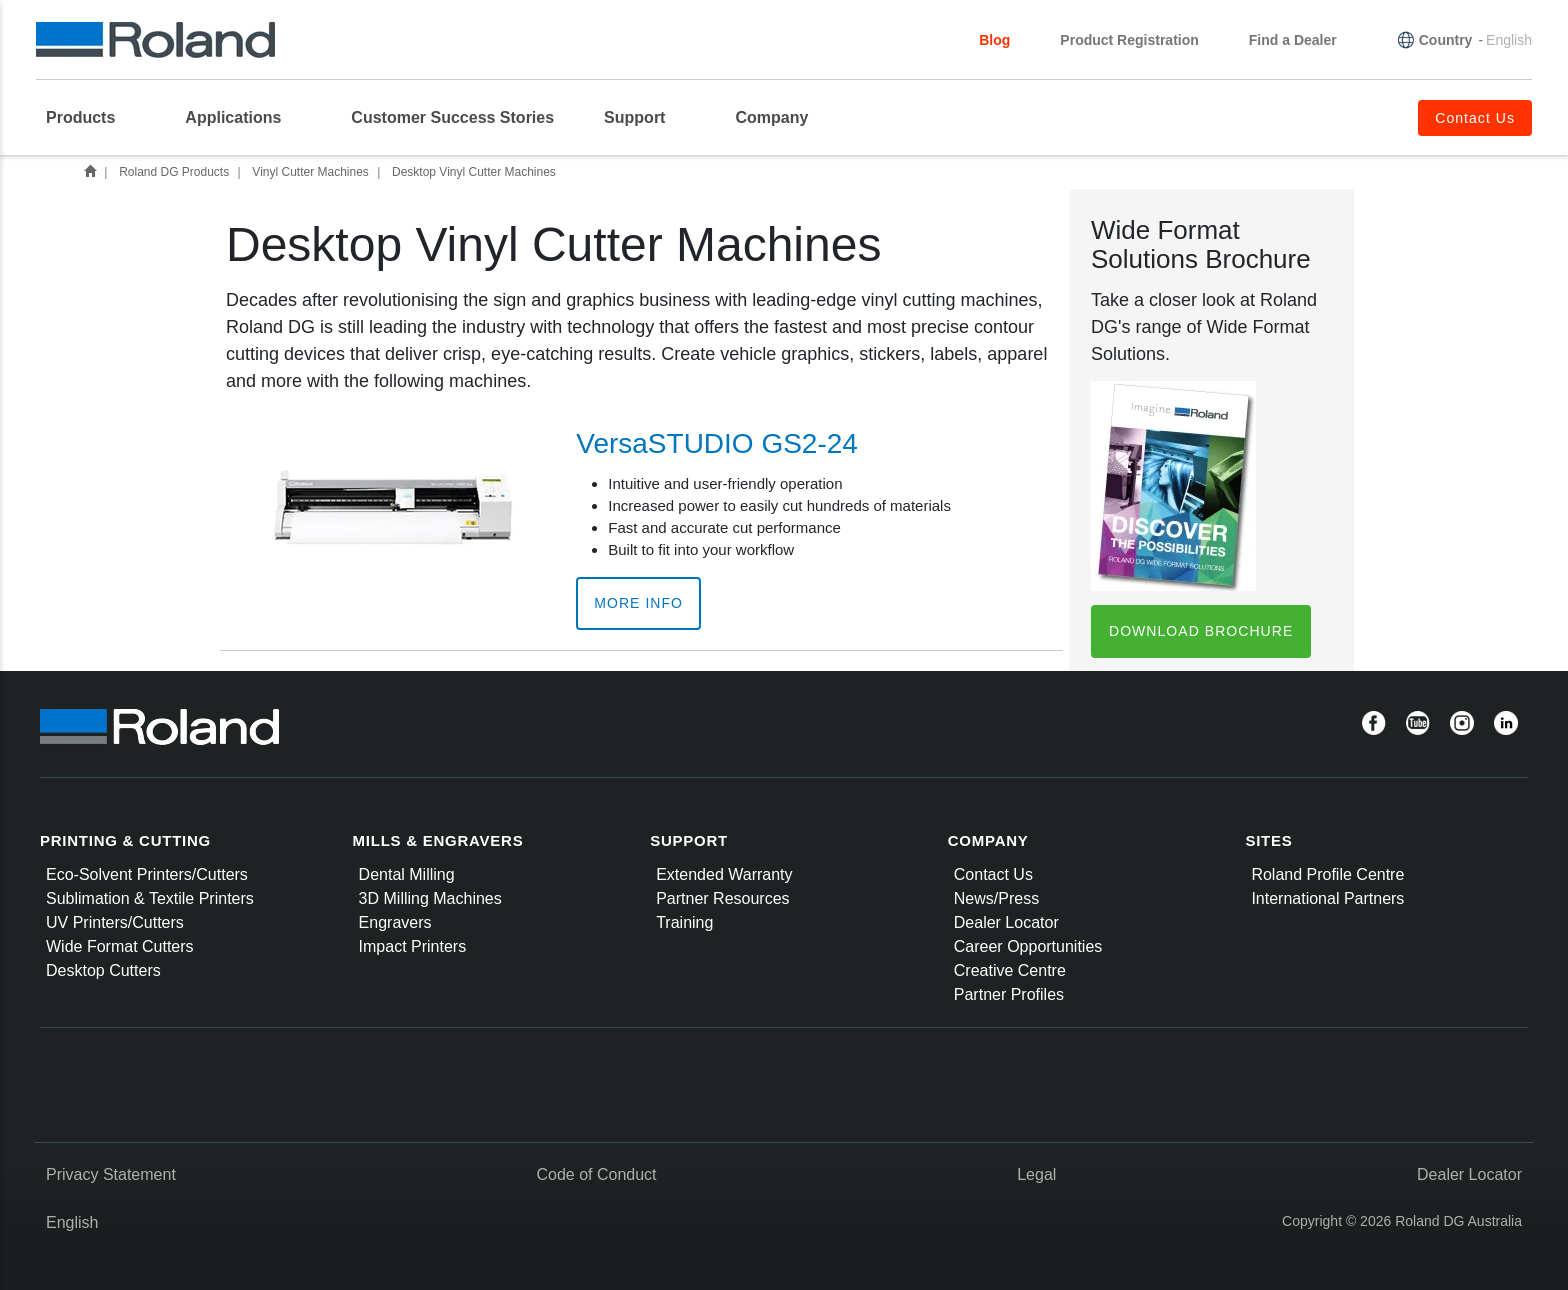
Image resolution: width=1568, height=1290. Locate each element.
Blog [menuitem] (994, 40)
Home (90, 171)
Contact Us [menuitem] (1475, 118)
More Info (638, 603)
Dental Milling (407, 874)
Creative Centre (1010, 970)
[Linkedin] (1506, 722)
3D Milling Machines (430, 898)
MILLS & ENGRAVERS (438, 840)
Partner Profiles (1009, 994)
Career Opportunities (1028, 946)
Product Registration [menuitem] (1129, 40)
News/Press (996, 898)
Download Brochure (1201, 631)
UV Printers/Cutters (115, 922)
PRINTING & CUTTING (125, 840)
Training (684, 922)
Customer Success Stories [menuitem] (452, 117)
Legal (1036, 1174)
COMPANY (988, 840)
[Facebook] (1374, 722)
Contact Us (993, 874)
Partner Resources (722, 898)
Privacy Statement (111, 1174)
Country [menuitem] (1446, 40)
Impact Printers (413, 946)
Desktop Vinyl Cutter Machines (474, 172)
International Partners (1327, 898)
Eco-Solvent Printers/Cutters (147, 874)
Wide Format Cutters (120, 946)
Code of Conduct (596, 1174)
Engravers (395, 922)
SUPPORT (689, 840)
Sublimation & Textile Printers (150, 898)
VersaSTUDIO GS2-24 (717, 443)
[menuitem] (90, 118)
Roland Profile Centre (1327, 874)
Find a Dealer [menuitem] (1293, 40)
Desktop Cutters (103, 970)
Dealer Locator (1006, 922)
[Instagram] (1462, 722)
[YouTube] (1418, 722)
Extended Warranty (724, 874)
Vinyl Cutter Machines (310, 172)
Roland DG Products (174, 172)
